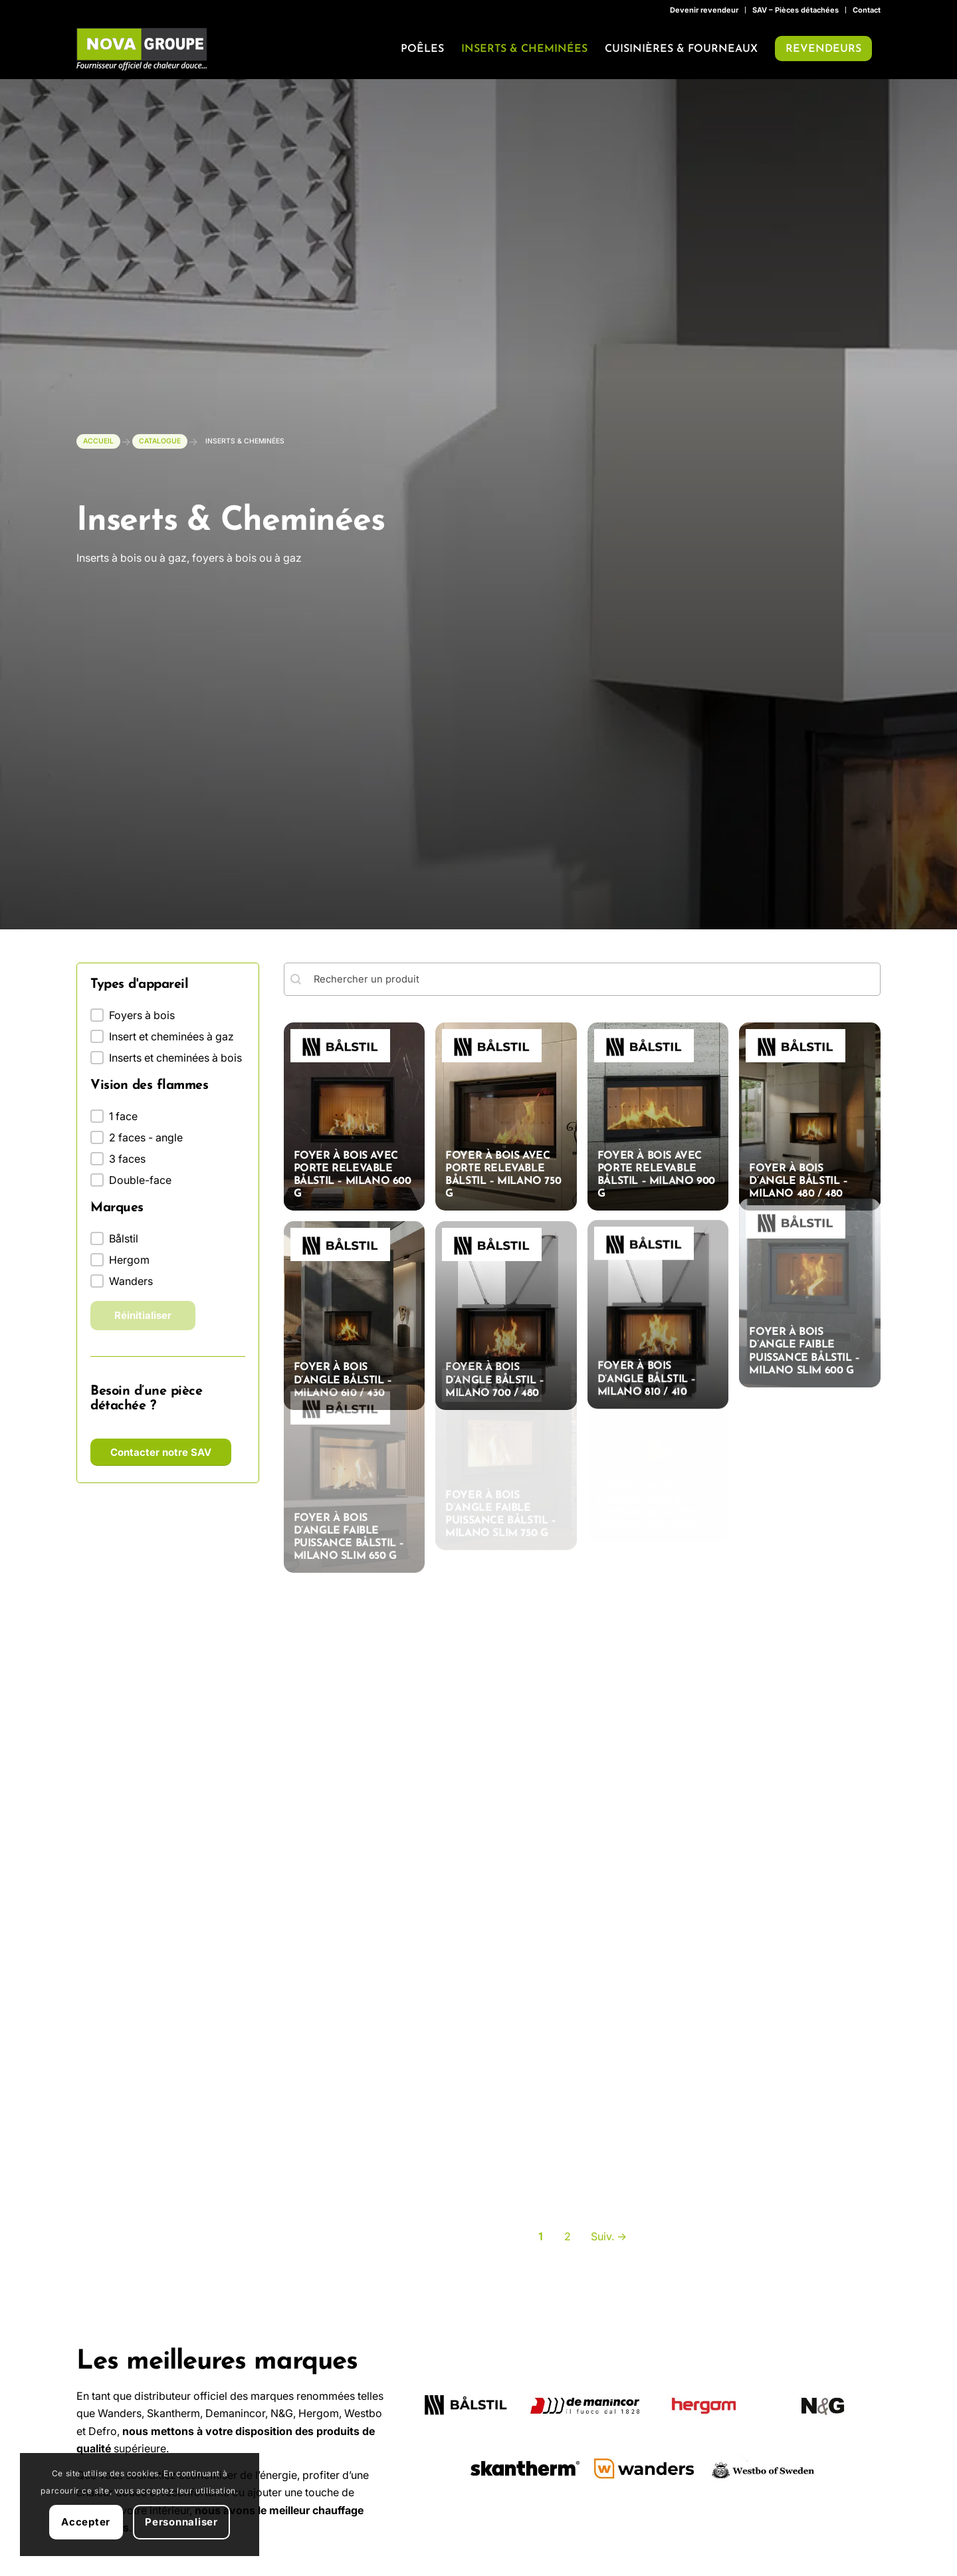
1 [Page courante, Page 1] (540, 2253)
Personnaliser (181, 2522)
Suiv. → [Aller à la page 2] (609, 2253)
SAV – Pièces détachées (795, 10)
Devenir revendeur (704, 10)
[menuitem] (704, 10)
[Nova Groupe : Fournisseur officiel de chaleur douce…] (141, 49)
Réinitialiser (142, 1316)
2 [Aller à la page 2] (567, 2253)
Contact (867, 10)
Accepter (85, 2522)
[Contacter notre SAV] (160, 1453)
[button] (167, 1016)
